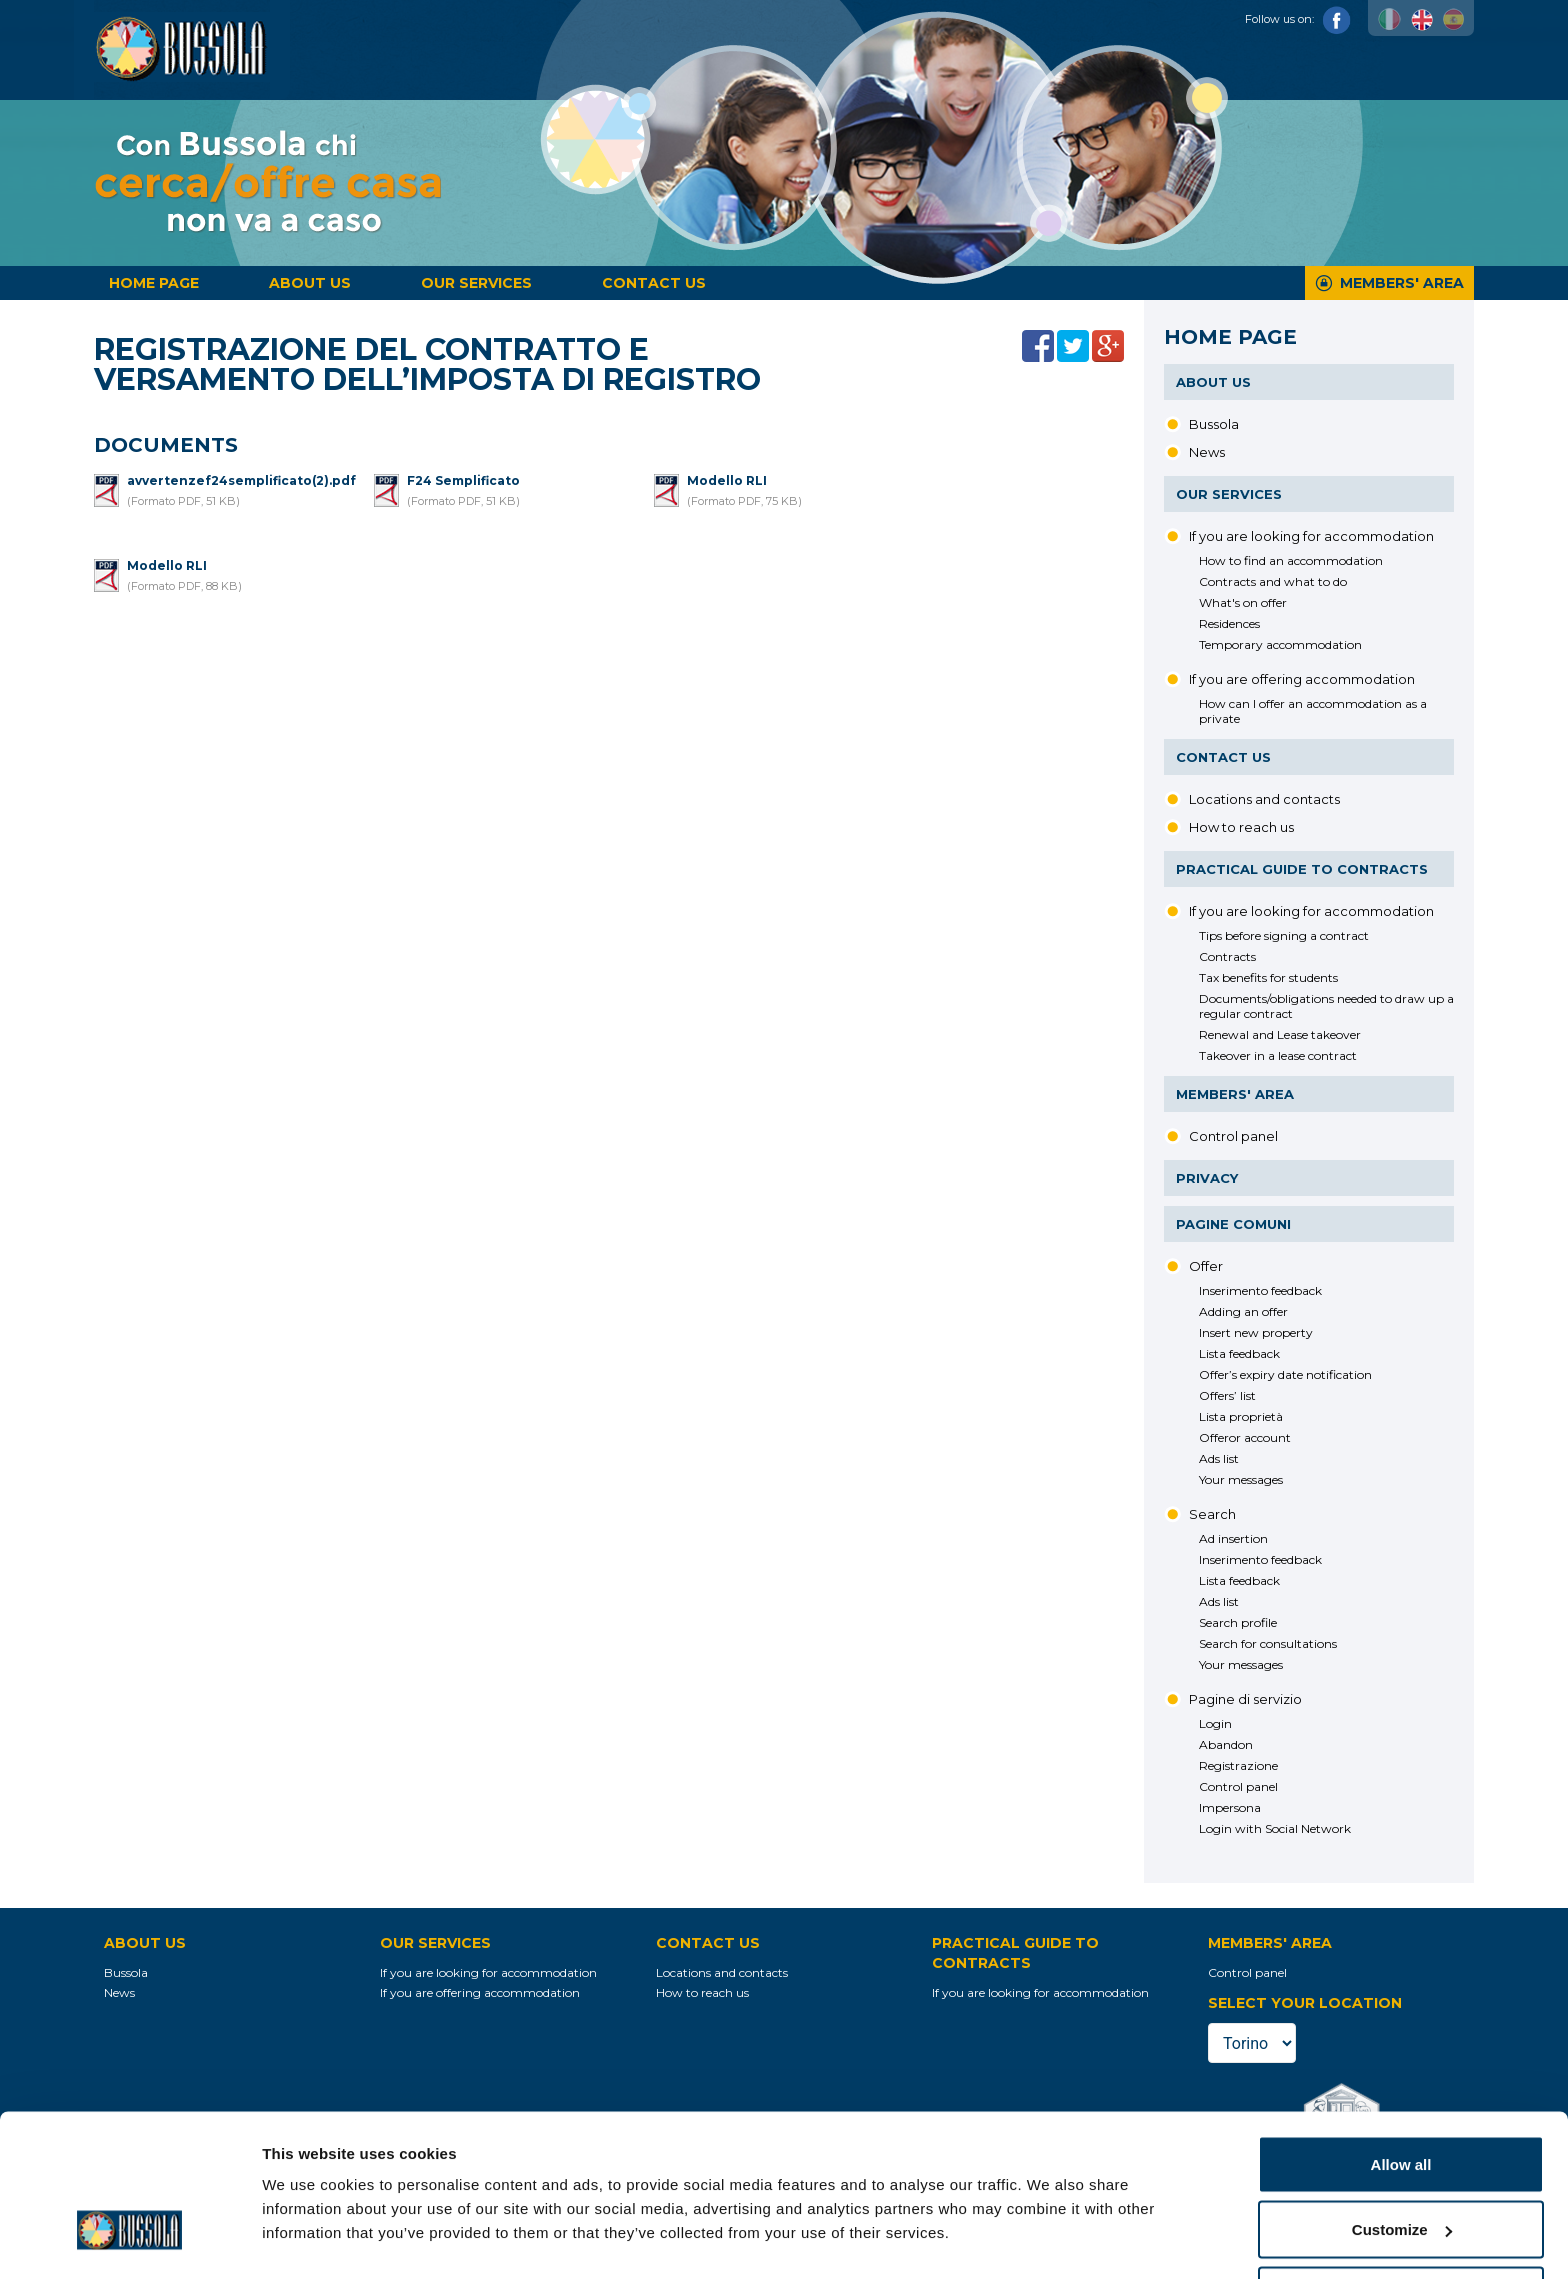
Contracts (1227, 956)
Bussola (1214, 424)
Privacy (1207, 1178)
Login (1215, 1723)
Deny (1401, 2225)
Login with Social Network (1275, 1828)
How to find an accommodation (1291, 560)
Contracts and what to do (1273, 581)
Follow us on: (1298, 19)
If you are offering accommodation (1302, 679)
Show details (308, 2217)
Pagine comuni (1233, 1224)
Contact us (654, 283)
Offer (1206, 1266)
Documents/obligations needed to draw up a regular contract (1326, 1006)
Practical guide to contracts (1302, 869)
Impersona (1230, 1807)
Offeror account (1245, 1437)
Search (1212, 1514)
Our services (476, 283)
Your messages (1241, 1479)
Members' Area (1402, 283)
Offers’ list (1227, 1395)
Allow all (1401, 2094)
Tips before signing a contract (1284, 935)
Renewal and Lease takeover (1280, 1034)
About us (310, 283)
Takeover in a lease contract (1278, 1055)
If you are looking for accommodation (1311, 536)
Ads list (1219, 1458)
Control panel (1233, 1136)
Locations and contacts (1264, 799)
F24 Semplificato (463, 480)
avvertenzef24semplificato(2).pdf (241, 480)
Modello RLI (727, 480)
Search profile (1238, 1622)
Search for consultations (1268, 1643)
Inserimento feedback (1260, 1290)
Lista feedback (1239, 1353)
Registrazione (1238, 1765)
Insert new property (1256, 1332)
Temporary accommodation (1280, 644)
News (1207, 452)
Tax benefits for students (1268, 977)
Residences (1229, 623)
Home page (154, 283)
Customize (1402, 2160)
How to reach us (1241, 827)
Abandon (1226, 1744)
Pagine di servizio (1245, 1699)
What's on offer (1243, 602)
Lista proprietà (1241, 1416)
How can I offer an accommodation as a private (1313, 711)
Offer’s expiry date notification (1285, 1374)
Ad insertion (1233, 1538)
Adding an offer (1243, 1311)
